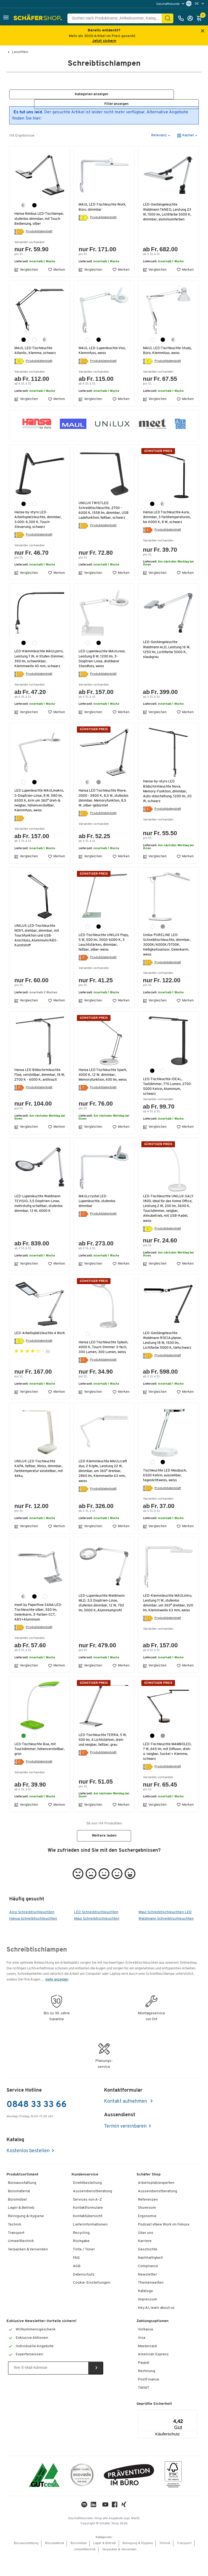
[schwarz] (34, 205)
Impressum (147, 2320)
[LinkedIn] (84, 2526)
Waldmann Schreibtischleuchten (166, 1939)
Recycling (81, 2253)
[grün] (23, 1756)
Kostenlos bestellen (28, 2171)
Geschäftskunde (168, 4)
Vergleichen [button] (26, 275)
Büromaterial (19, 2212)
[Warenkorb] (200, 18)
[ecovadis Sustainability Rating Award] (82, 2496)
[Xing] (124, 2526)
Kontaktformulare (88, 2229)
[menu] (171, 4)
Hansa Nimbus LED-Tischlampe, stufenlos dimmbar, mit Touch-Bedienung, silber (32, 221)
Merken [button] (56, 275)
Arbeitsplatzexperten (156, 2203)
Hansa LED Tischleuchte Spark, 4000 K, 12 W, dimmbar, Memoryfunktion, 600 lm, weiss (104, 1092)
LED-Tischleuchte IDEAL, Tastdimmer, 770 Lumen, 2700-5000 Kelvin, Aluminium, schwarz (168, 1101)
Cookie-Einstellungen (91, 2303)
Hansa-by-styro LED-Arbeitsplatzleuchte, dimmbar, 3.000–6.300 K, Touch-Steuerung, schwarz (38, 525)
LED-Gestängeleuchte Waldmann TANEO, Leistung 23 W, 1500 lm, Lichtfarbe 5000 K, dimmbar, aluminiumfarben (168, 212)
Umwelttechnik (21, 2262)
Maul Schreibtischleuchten (96, 1939)
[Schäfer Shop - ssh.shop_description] (38, 18)
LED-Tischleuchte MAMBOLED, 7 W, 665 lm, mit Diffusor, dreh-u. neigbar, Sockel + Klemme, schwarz (168, 1772)
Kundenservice (85, 2195)
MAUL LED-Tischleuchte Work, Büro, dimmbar (103, 207)
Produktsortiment (22, 2195)
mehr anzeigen (56, 2000)
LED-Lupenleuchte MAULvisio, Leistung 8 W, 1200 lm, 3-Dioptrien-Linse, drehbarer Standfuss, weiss (103, 664)
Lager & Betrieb (21, 2229)
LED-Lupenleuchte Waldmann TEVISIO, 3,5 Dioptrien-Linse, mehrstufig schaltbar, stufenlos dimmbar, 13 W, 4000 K (39, 1219)
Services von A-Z (87, 2220)
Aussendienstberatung (92, 2212)
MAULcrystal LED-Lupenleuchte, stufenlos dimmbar (98, 1216)
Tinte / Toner (84, 2270)
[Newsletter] (48, 2388)
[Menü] (180, 2433)
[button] (6, 18)
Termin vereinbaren (125, 2147)
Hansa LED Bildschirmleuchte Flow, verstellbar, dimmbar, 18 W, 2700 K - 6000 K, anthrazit (39, 1089)
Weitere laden (104, 1856)
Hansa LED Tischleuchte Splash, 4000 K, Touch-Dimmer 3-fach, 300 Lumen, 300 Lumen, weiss (101, 1365)
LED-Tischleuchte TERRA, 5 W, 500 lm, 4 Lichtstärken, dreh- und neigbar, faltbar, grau (104, 1760)
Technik (14, 2245)
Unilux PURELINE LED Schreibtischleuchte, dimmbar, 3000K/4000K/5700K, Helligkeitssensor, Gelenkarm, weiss (168, 959)
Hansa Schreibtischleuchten (33, 1939)
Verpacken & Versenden (28, 2270)
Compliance (148, 2287)
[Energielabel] (19, 237)
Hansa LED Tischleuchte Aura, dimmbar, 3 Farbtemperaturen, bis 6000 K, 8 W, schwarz (167, 522)
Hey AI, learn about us (156, 2328)
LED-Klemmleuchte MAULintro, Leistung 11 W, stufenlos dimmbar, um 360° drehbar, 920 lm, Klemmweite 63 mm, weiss (167, 1626)
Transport (16, 2253)
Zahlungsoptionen (152, 2342)
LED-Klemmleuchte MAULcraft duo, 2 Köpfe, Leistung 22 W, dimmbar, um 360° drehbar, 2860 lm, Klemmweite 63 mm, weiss (104, 1491)
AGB (76, 2287)
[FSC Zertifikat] (173, 2496)
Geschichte (147, 2270)
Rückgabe (81, 2262)
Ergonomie (147, 2237)
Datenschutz (84, 2295)
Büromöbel (17, 2220)
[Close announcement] (202, 31)
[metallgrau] (163, 941)
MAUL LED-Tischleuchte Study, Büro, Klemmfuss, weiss (167, 356)
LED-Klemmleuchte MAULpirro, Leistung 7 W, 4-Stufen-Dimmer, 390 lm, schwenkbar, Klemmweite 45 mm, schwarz (37, 666)
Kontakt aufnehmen (126, 2122)
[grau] (163, 1756)
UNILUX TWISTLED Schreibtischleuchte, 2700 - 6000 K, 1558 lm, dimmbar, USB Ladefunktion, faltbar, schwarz (101, 518)
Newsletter (147, 2295)
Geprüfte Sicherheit (154, 2425)
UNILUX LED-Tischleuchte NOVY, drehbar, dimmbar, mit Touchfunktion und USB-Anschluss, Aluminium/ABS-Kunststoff (37, 950)
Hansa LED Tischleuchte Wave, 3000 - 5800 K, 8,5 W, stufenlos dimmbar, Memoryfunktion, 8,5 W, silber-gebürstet (103, 810)
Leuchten (20, 52)
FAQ (76, 2278)
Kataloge (145, 2312)
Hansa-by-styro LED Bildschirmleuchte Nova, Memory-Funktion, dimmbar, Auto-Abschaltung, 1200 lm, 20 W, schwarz (166, 801)
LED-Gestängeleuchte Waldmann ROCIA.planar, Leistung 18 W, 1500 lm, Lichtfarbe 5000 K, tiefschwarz (163, 1358)
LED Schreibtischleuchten (96, 1933)
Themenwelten (151, 2303)
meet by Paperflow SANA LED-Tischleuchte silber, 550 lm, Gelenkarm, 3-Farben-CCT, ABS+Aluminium (38, 1633)
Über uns (145, 2253)
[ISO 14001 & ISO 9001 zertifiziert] (44, 2496)
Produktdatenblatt (39, 236)
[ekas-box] (129, 2496)
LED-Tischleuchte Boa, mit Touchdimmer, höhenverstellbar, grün (35, 1769)
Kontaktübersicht (87, 2237)
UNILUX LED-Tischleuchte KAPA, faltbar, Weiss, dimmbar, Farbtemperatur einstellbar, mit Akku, (39, 1489)
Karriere (145, 2262)
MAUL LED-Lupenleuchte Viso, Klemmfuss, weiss (103, 356)
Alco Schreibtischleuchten (31, 1933)
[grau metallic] (98, 792)
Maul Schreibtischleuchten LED (165, 1933)
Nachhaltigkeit (150, 2278)
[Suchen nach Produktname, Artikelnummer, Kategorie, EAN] (117, 18)
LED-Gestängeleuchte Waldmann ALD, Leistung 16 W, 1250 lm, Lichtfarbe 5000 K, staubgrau (167, 655)
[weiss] (34, 345)
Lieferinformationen (90, 2245)
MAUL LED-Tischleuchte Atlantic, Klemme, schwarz (36, 356)
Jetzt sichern (104, 41)
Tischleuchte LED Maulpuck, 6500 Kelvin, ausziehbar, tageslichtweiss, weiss (166, 1496)
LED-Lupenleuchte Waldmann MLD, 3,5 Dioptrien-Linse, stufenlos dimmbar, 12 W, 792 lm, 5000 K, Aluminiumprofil (102, 1624)
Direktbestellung (87, 2203)
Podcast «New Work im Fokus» (163, 2245)
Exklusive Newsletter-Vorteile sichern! (41, 2342)
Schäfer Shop (148, 2195)
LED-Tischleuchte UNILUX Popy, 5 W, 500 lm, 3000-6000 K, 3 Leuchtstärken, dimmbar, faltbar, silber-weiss (102, 957)
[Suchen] (168, 18)
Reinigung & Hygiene (26, 2237)
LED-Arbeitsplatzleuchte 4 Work (36, 1351)
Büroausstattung (22, 2203)
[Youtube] (105, 2526)
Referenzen (148, 2220)
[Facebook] (114, 2526)
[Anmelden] (191, 18)
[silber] (23, 205)
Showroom (147, 2229)
